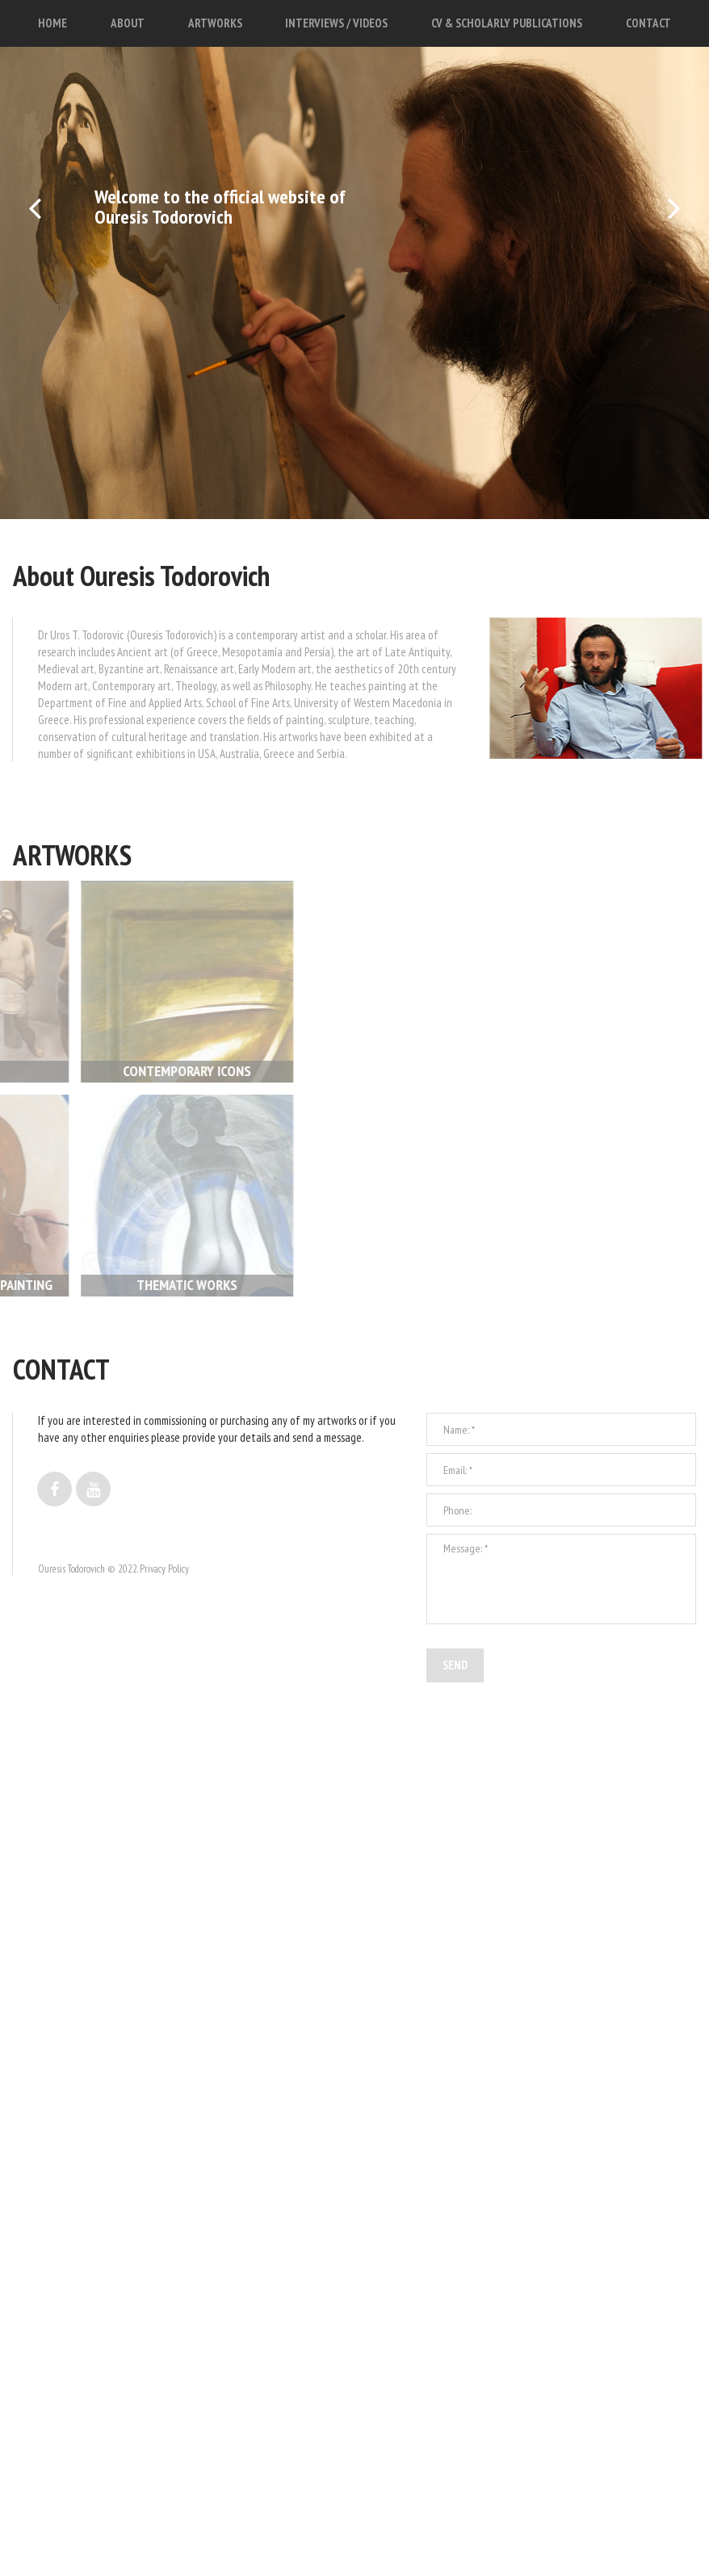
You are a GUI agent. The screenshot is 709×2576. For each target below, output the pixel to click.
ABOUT (128, 23)
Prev (36, 236)
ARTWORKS (215, 23)
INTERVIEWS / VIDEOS (336, 23)
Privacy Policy (164, 1598)
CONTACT (648, 23)
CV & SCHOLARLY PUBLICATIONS (506, 23)
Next (673, 236)
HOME (52, 23)
